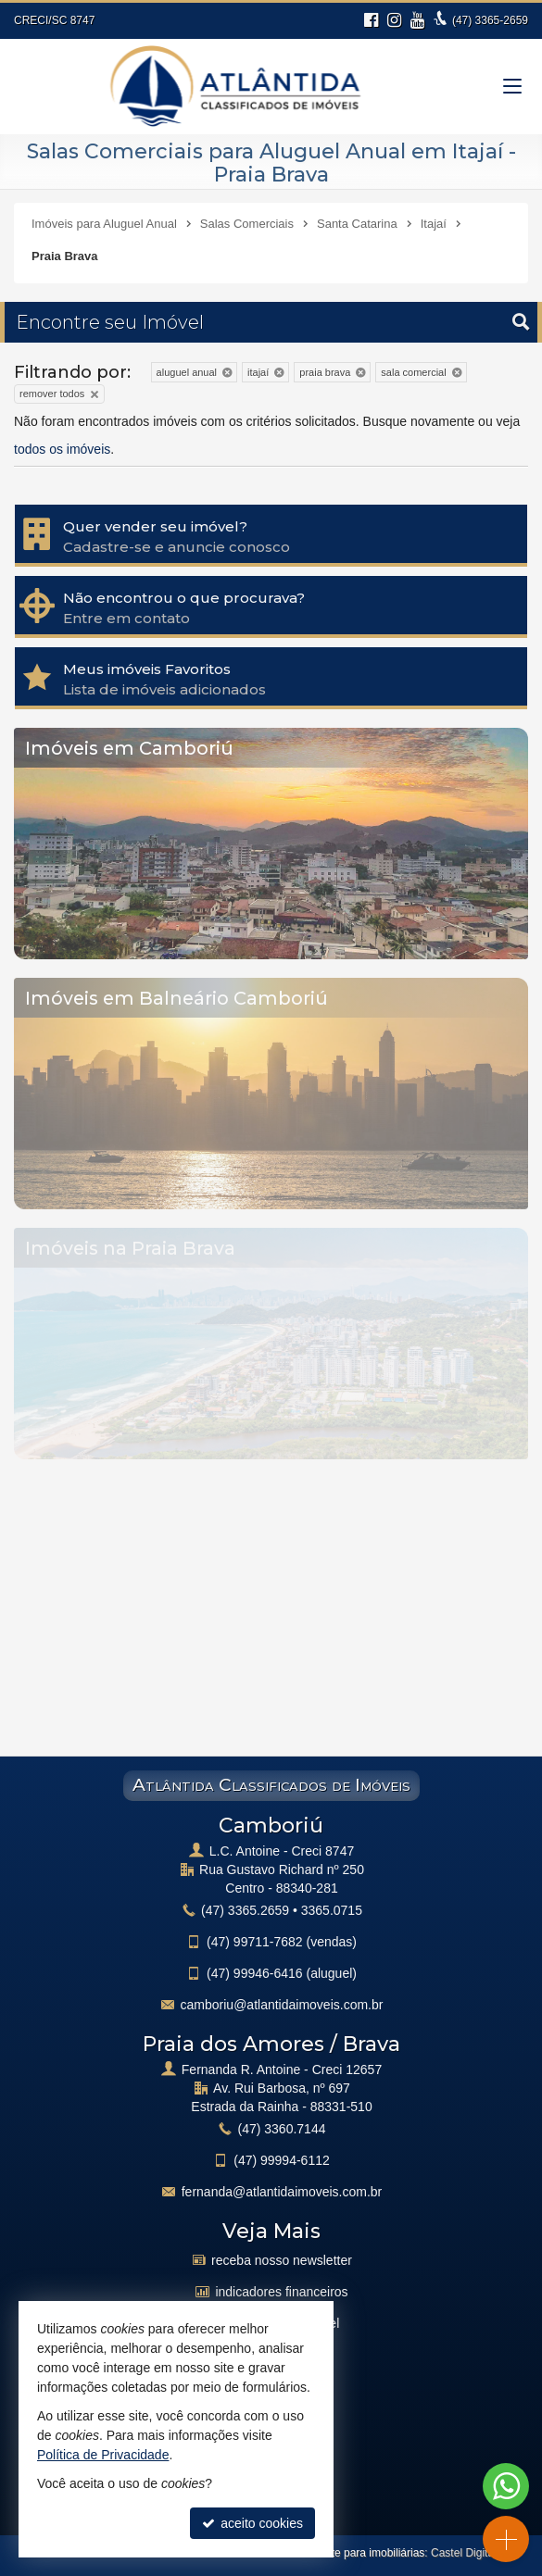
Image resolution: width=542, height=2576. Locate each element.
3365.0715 (331, 1910)
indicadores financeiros (281, 2291)
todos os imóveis (62, 449)
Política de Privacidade (103, 2454)
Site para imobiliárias (372, 2552)
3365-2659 (490, 20)
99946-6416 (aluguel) (282, 1973)
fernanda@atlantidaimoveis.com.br (282, 2191)
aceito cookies (252, 2523)
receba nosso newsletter (281, 2260)
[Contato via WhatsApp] (506, 2486)
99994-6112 (281, 2160)
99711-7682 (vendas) (282, 1941)
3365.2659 (245, 1910)
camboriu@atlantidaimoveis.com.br (282, 2004)
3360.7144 (282, 2128)
